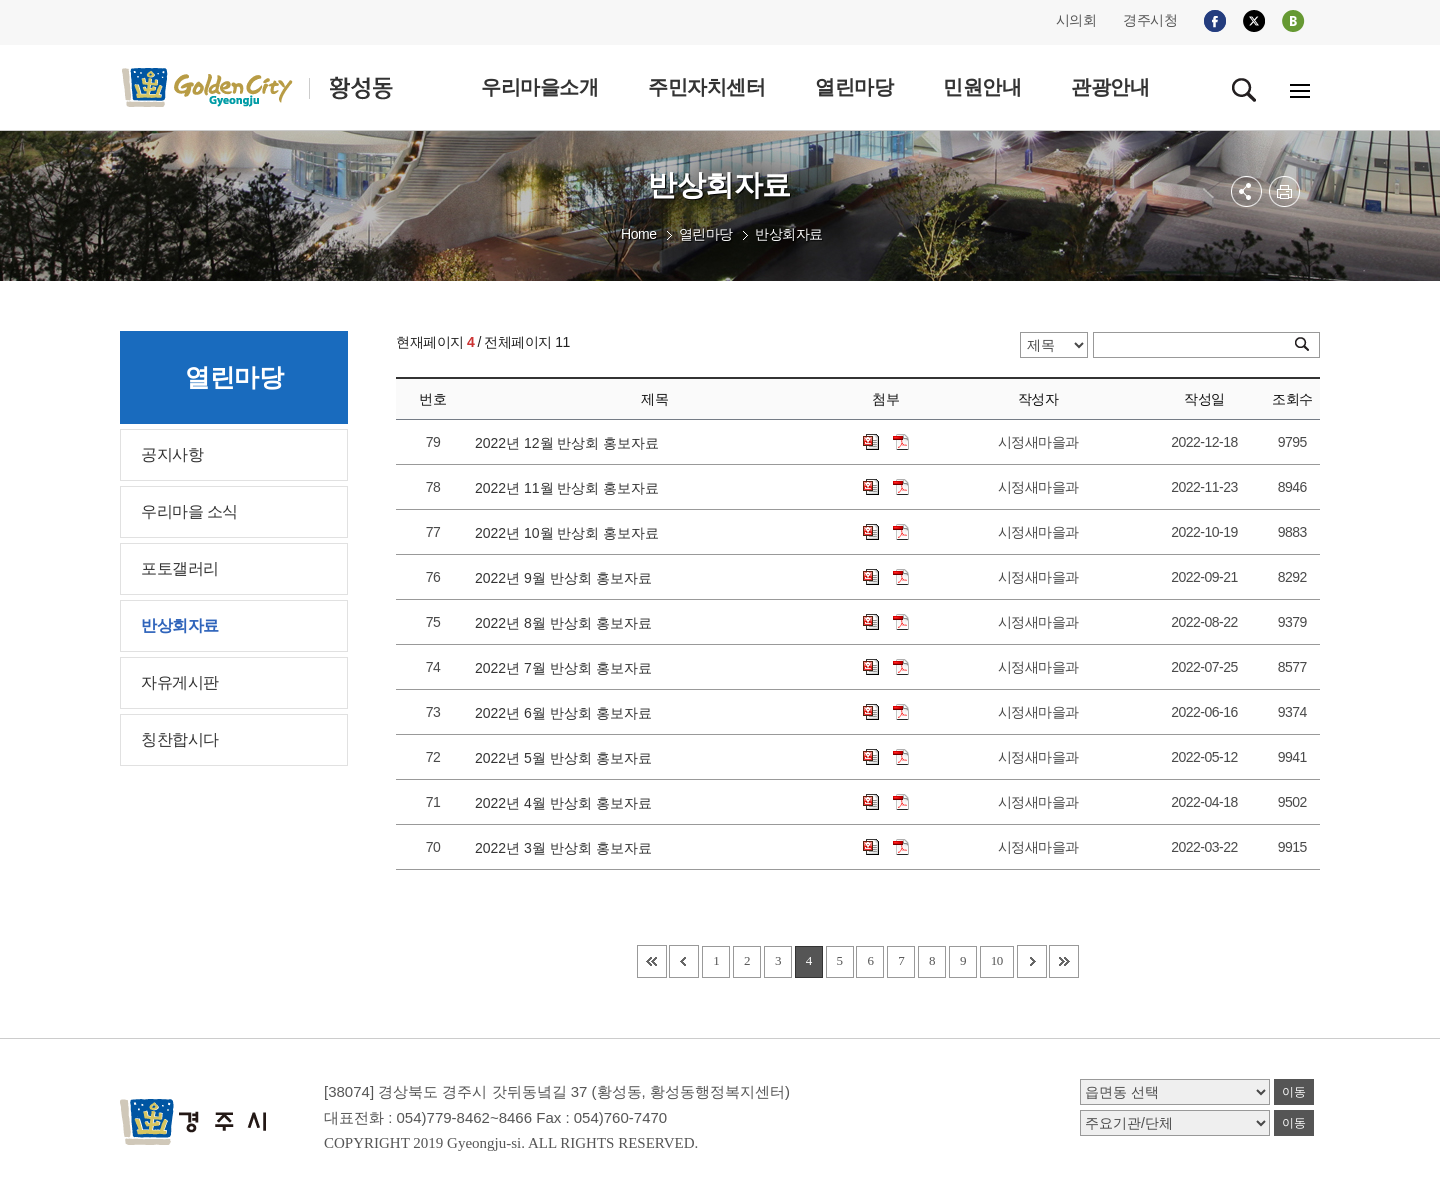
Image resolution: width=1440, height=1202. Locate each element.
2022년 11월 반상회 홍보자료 (571, 488)
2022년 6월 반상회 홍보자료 (567, 713)
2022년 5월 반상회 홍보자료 (567, 758)
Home (638, 234)
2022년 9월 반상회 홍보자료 (567, 578)
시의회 (1076, 20)
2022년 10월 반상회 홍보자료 (571, 533)
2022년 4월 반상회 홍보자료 (567, 803)
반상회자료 (789, 234)
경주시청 (1150, 20)
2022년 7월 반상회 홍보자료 (567, 668)
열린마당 (706, 234)
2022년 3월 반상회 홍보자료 (567, 848)
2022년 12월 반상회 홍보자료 (571, 443)
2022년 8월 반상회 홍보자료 (567, 623)
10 (997, 960)
